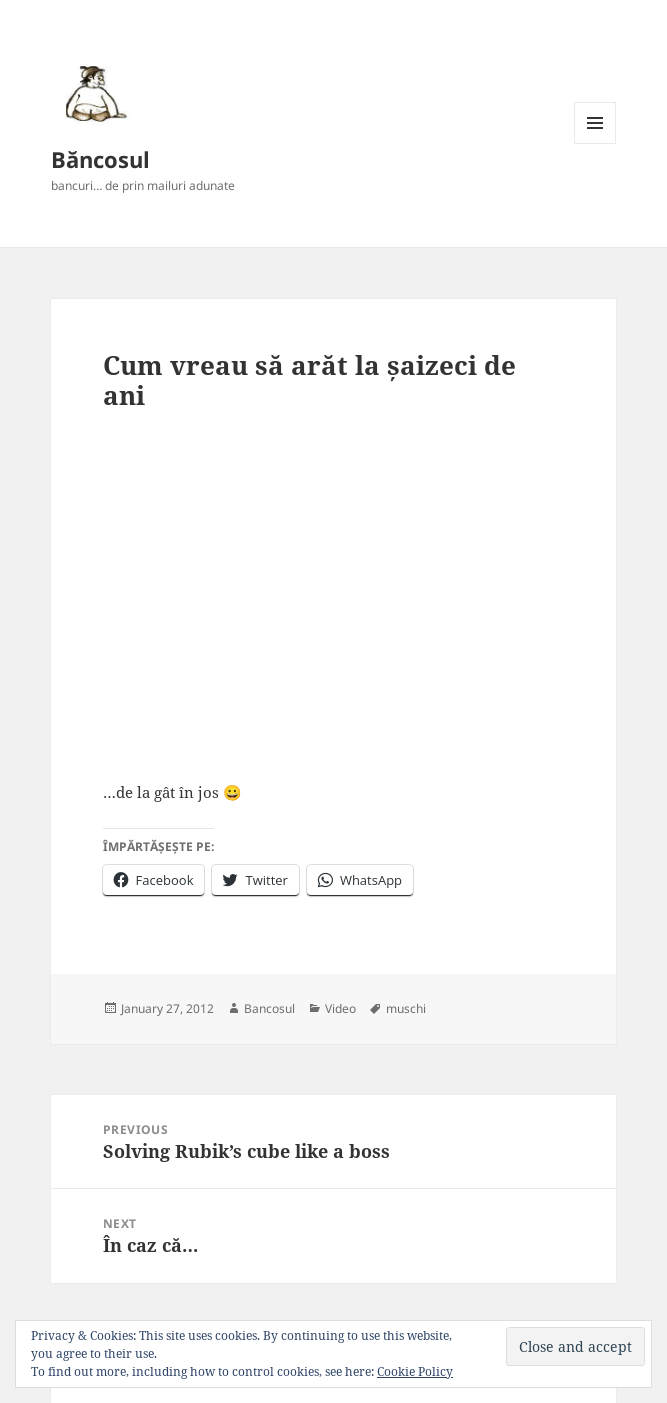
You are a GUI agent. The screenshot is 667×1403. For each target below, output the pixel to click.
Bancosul (269, 1008)
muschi (406, 1008)
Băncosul (100, 159)
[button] (93, 93)
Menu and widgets (595, 143)
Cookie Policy (415, 1371)
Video (340, 1008)
